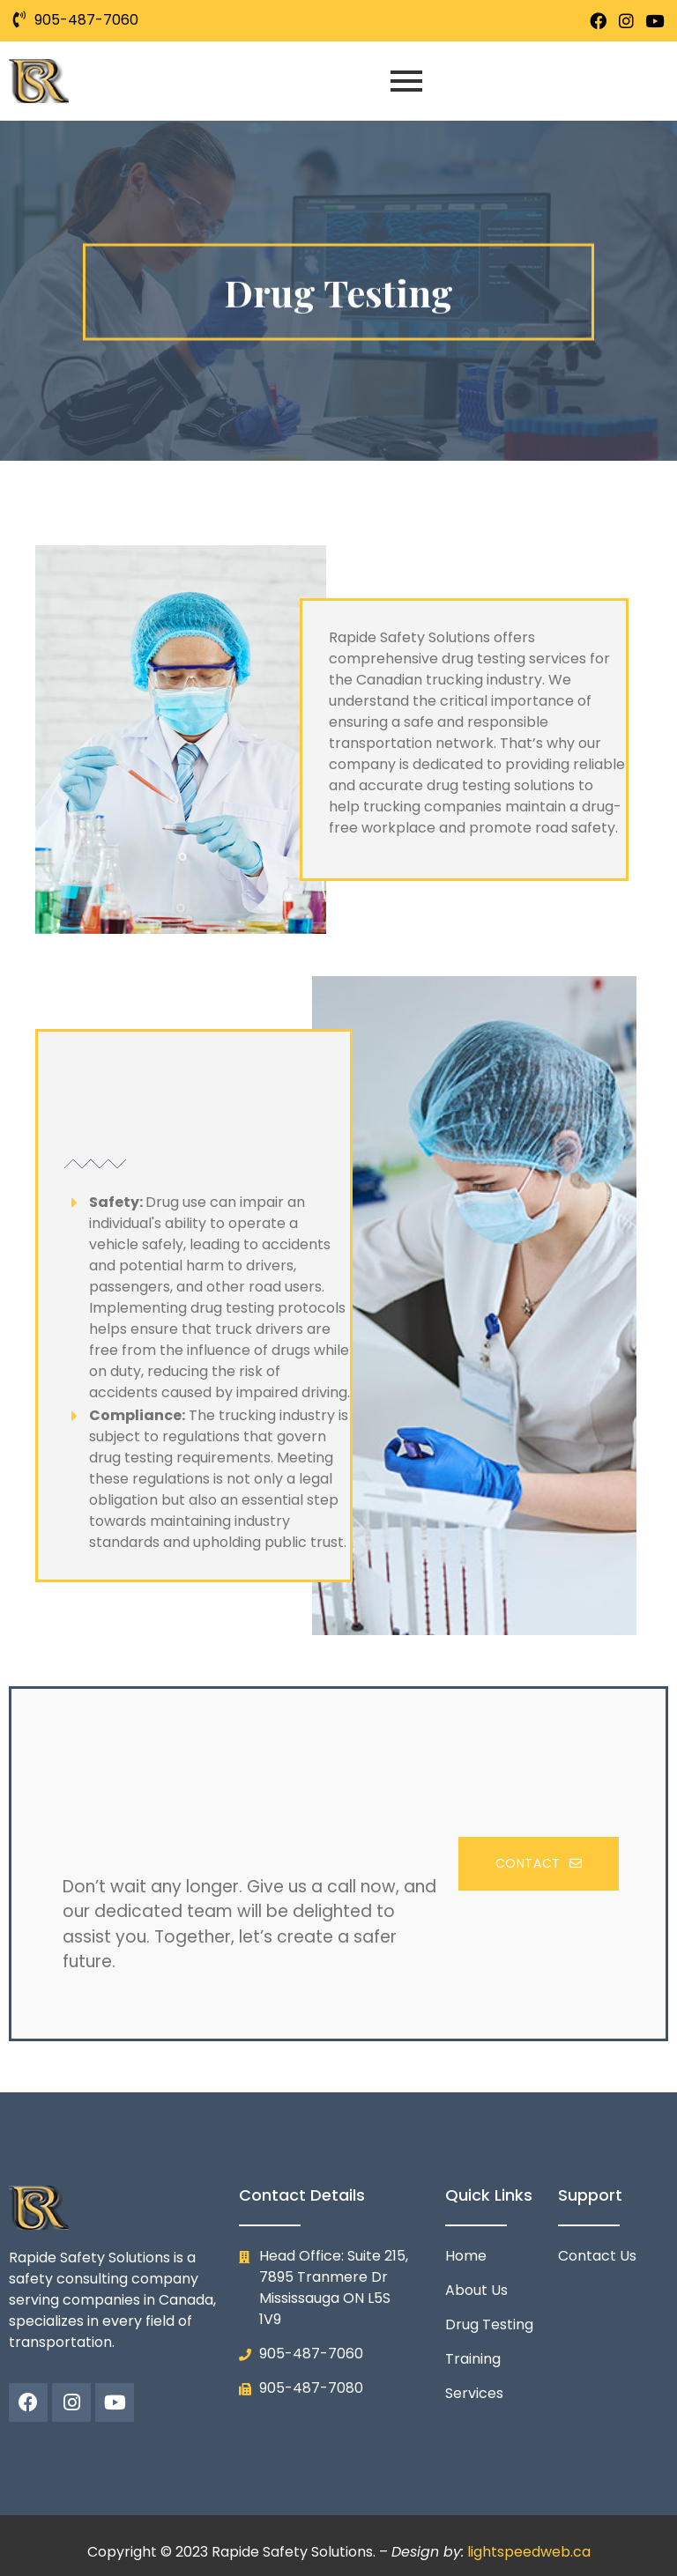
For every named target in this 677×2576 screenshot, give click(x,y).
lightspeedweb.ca (529, 2552)
